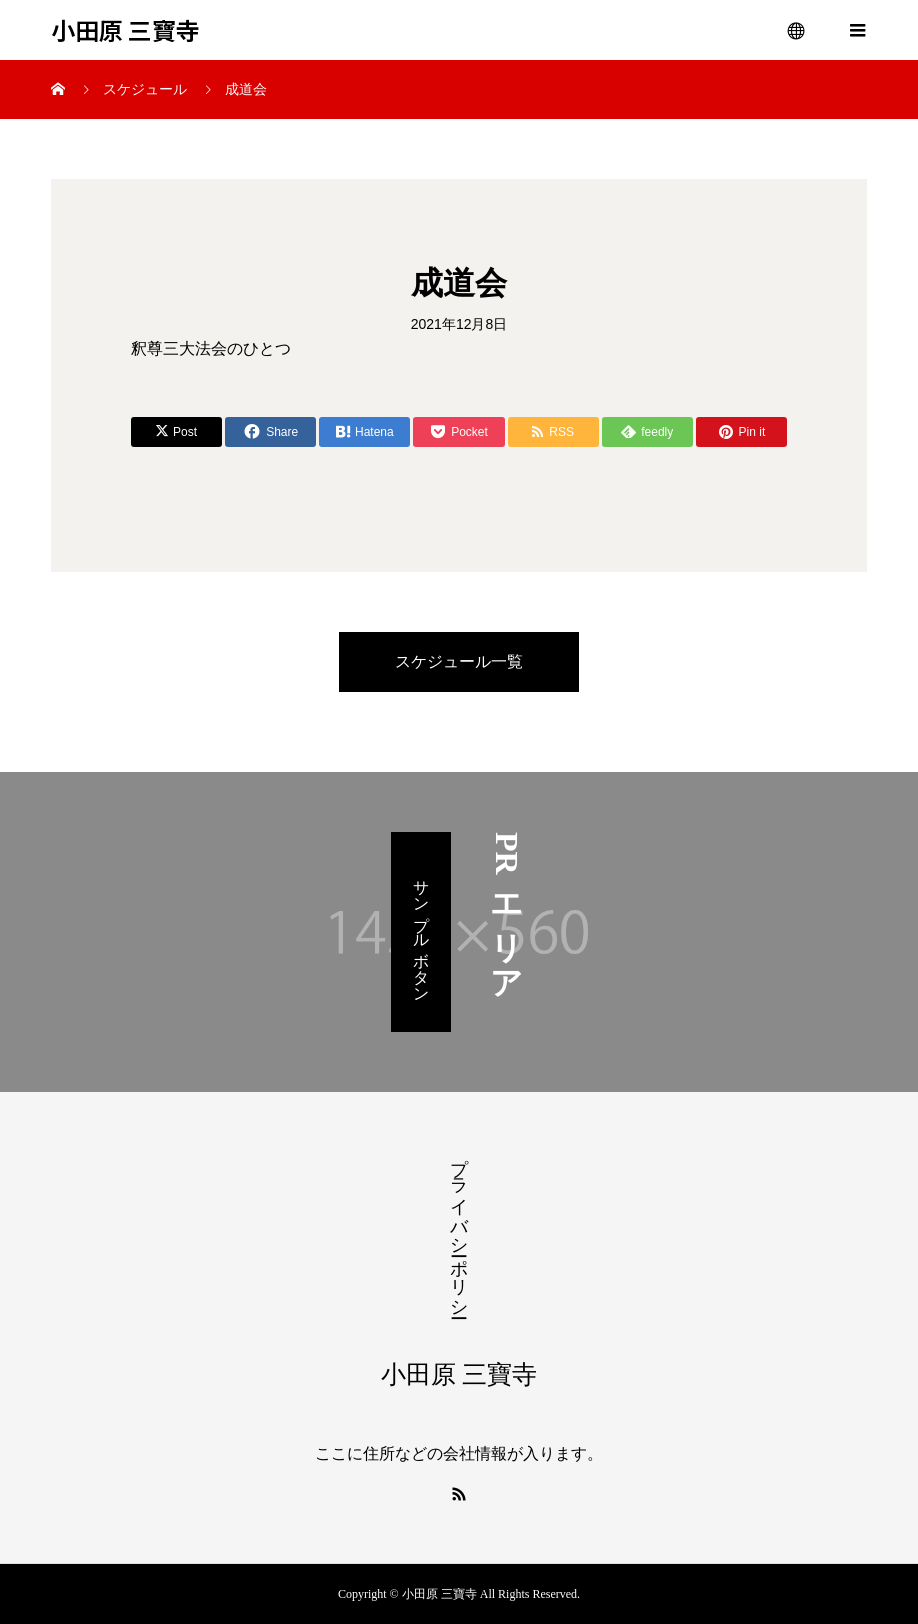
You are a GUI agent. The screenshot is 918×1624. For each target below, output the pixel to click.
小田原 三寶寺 (125, 30)
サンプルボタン (421, 932)
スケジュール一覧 (459, 661)
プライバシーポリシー (459, 1227)
